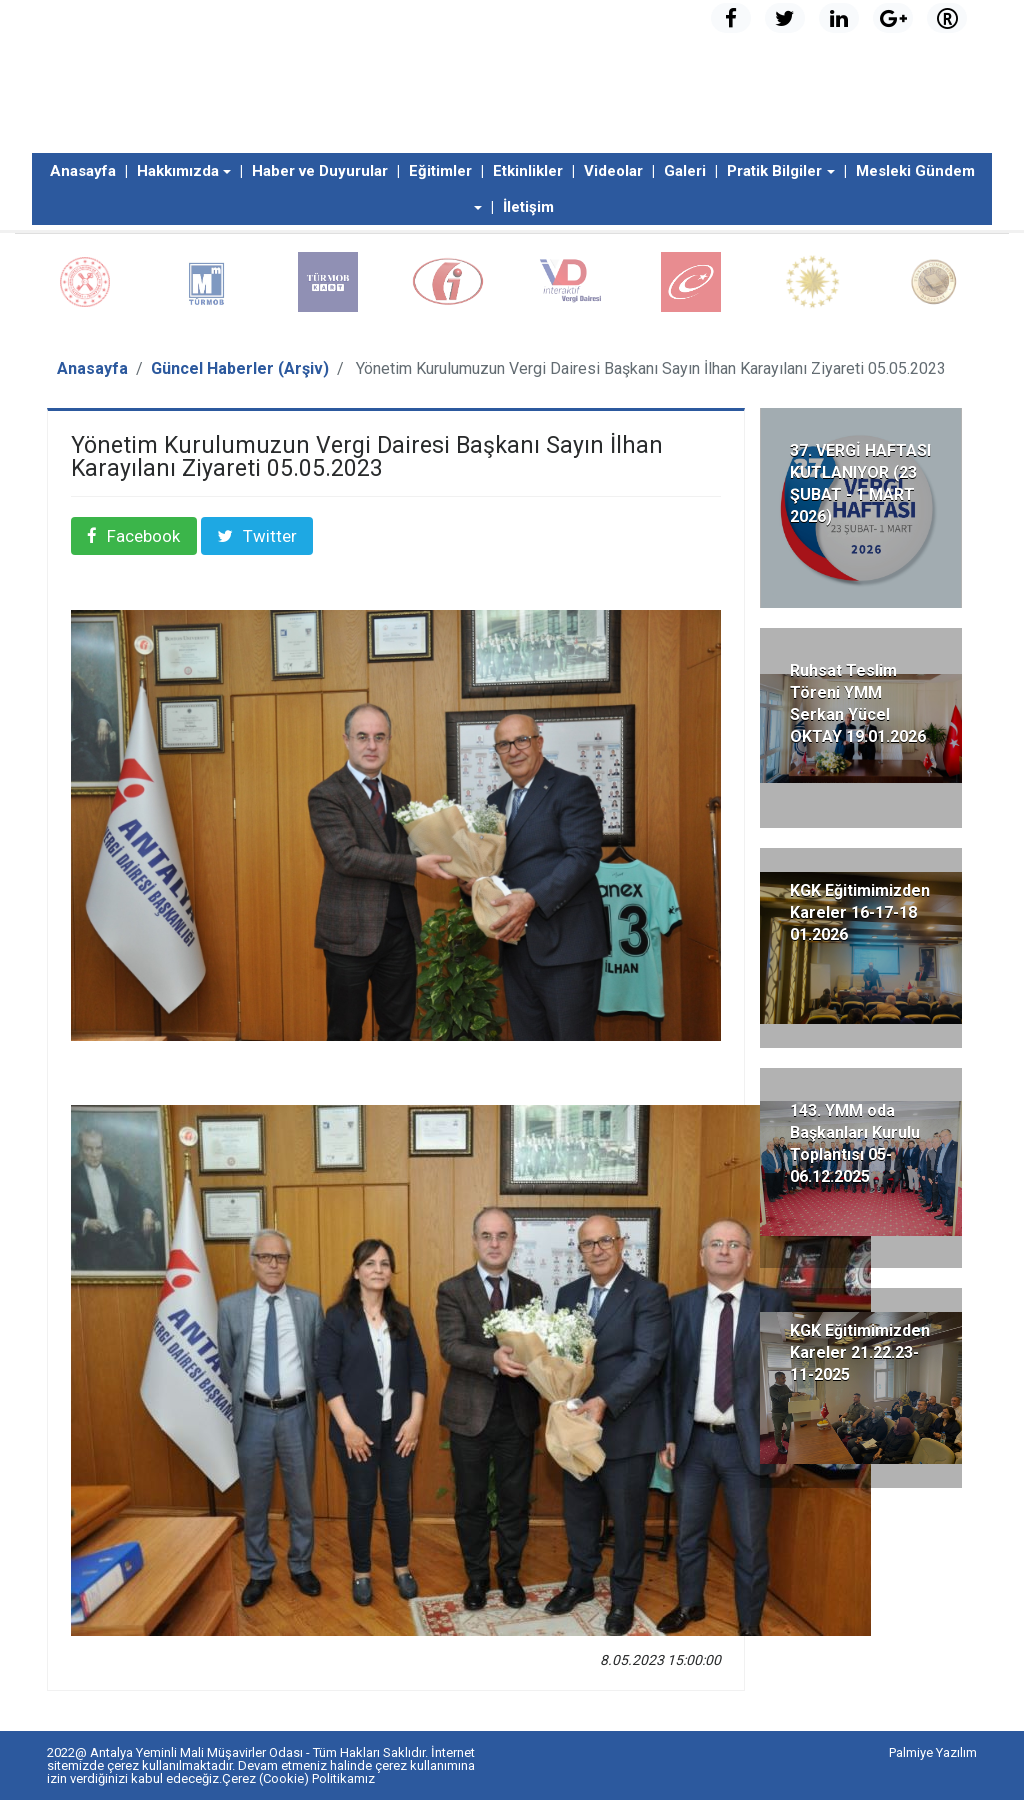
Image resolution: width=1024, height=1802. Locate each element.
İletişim (528, 207)
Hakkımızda (178, 171)
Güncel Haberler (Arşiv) (240, 368)
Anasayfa (83, 171)
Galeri (685, 171)
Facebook (144, 537)
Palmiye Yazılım (933, 1754)
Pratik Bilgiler (774, 171)
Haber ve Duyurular (320, 171)
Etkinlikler (528, 171)
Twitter (272, 537)
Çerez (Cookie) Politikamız (298, 1780)
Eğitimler (440, 171)
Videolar (613, 171)
